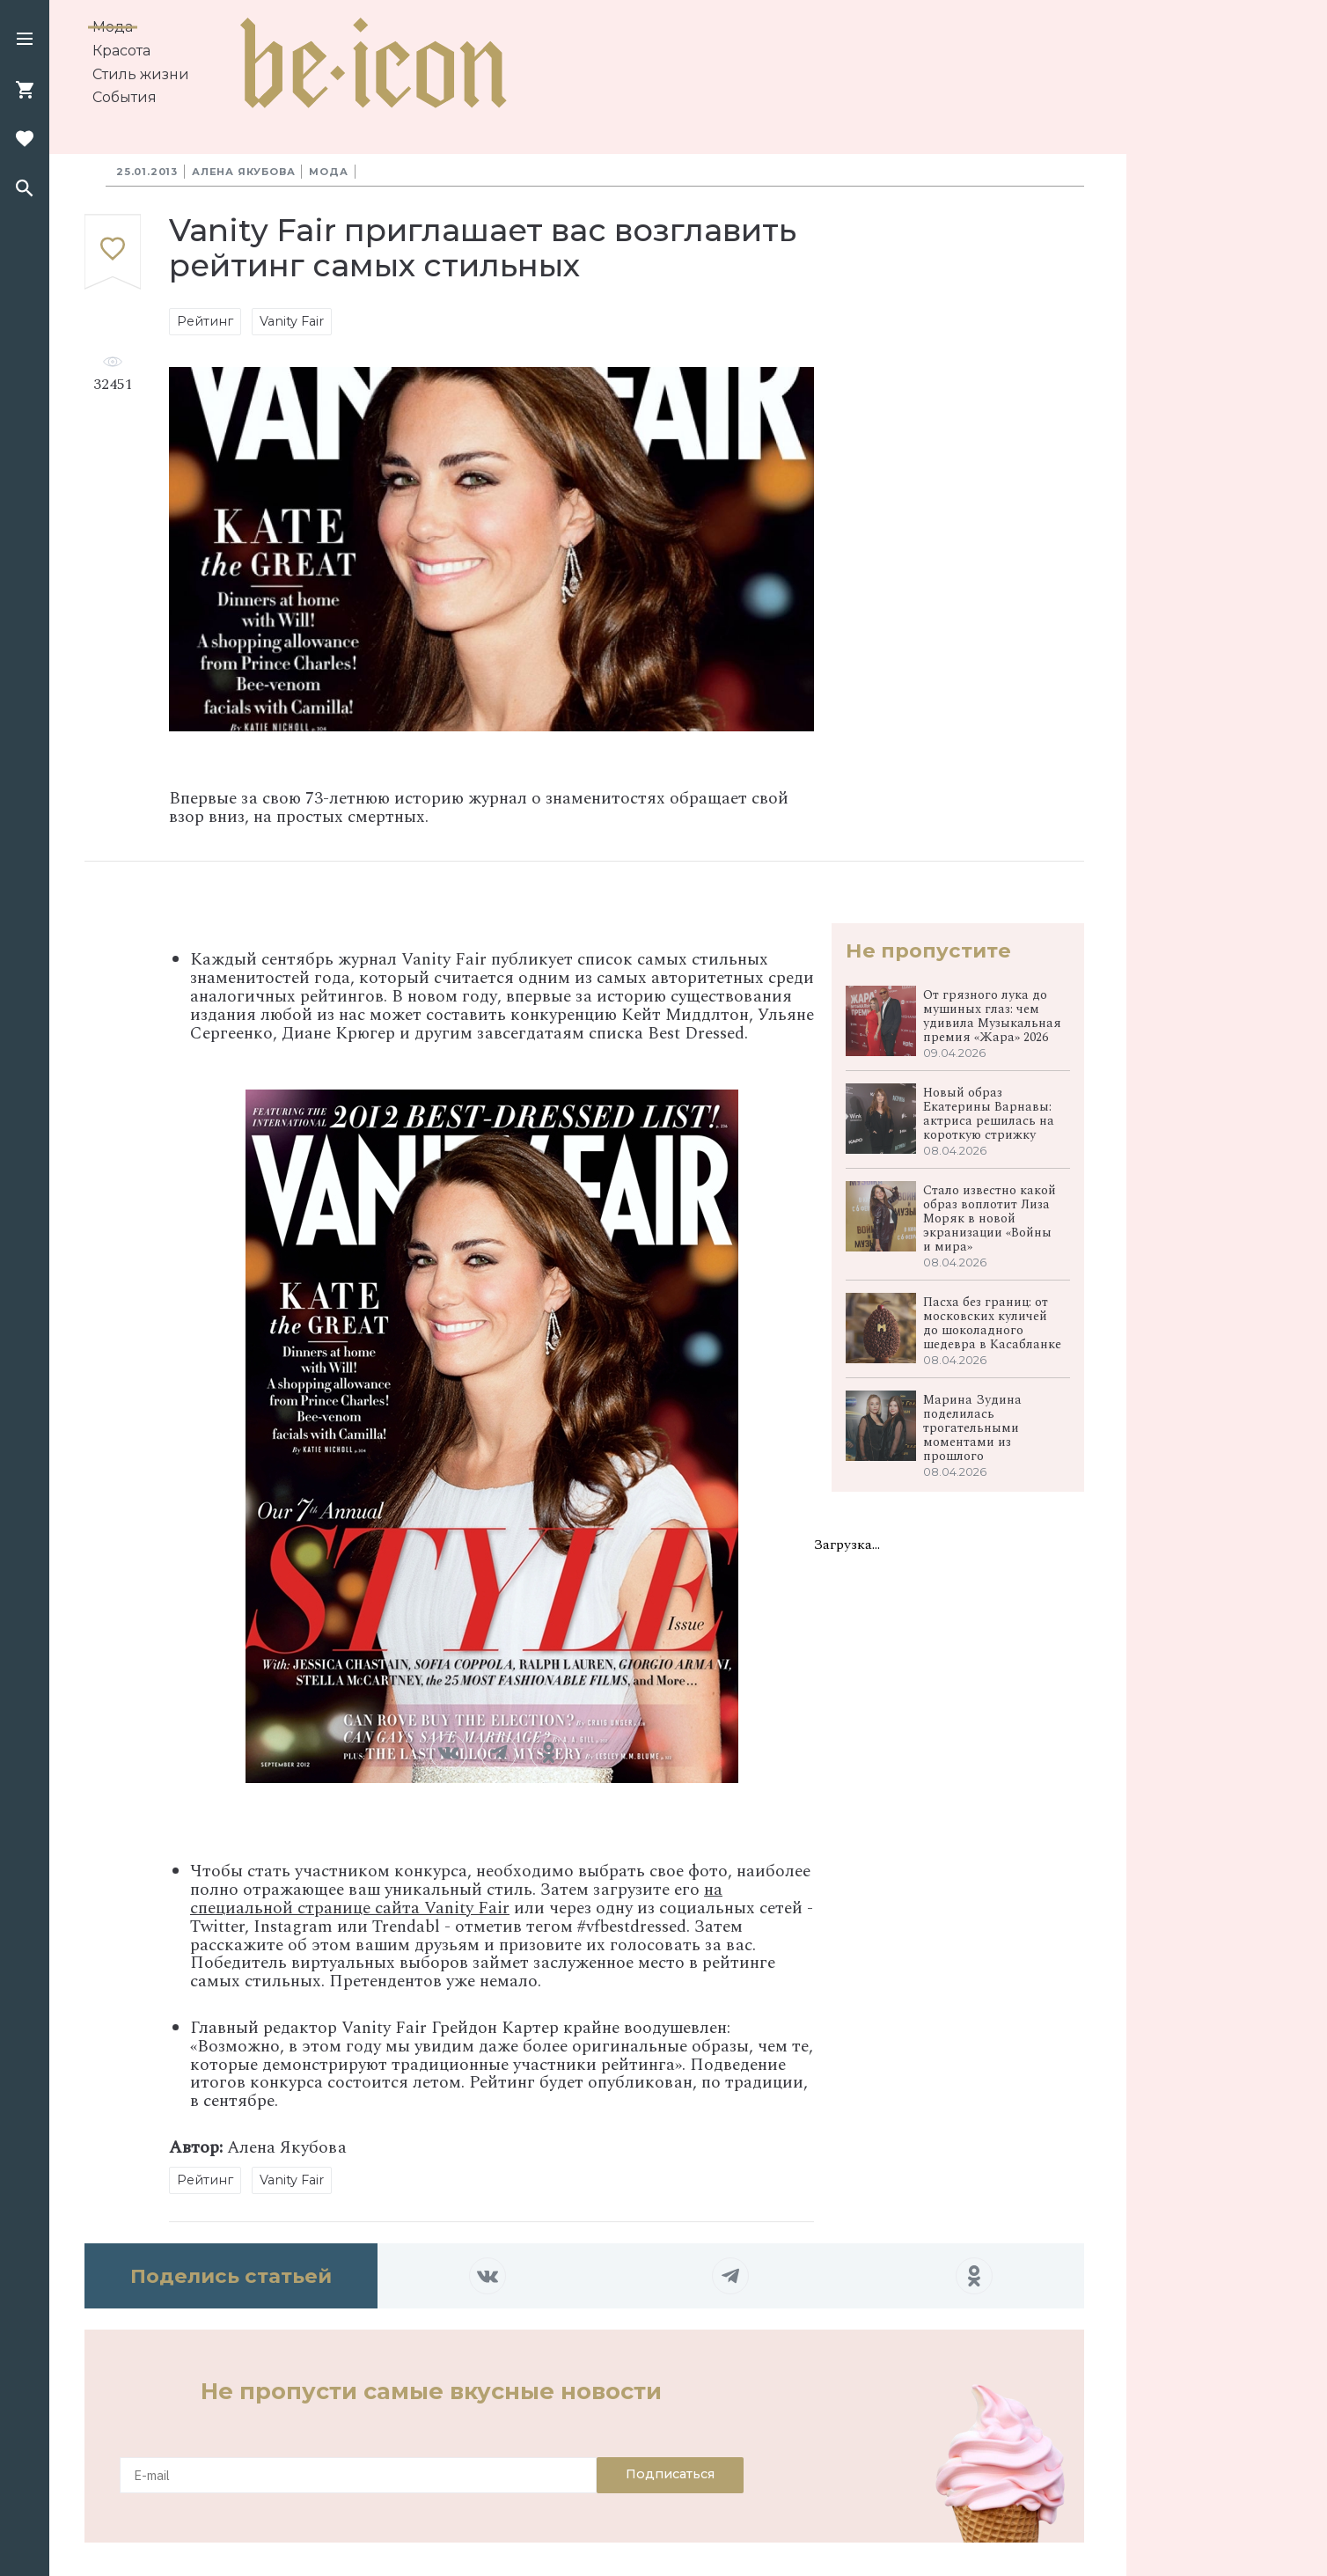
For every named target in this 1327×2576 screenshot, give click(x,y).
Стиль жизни (140, 74)
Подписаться (670, 2474)
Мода (112, 26)
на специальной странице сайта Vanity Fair (456, 1899)
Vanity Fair (292, 321)
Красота (121, 50)
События (124, 97)
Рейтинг (205, 321)
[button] (25, 40)
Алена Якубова (243, 171)
